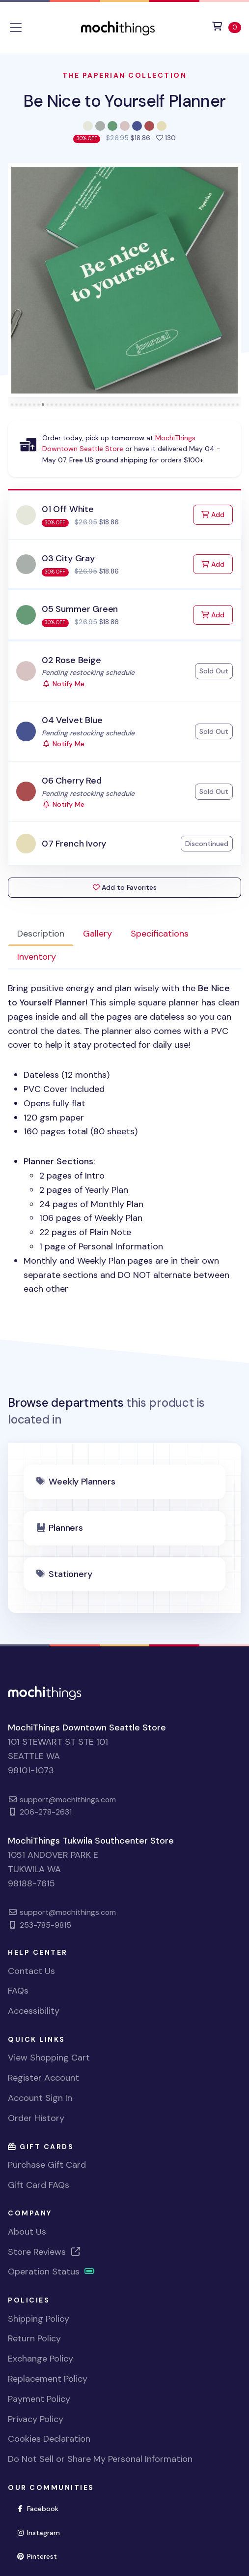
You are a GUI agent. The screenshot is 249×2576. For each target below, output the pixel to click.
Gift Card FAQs (38, 2185)
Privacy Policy (35, 2419)
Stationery (70, 1574)
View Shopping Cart (49, 2057)
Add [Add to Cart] (217, 514)
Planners (66, 1528)
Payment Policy (39, 2399)
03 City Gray (68, 558)
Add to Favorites (125, 887)
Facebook (41, 2508)
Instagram (42, 2532)
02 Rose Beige (71, 660)
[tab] (12, 404)
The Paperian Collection (124, 75)
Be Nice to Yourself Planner (125, 101)
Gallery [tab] (97, 933)
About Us (27, 2232)
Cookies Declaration (49, 2439)
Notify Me (63, 683)
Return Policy (34, 2338)
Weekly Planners (82, 1481)
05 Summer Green (80, 609)
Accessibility (33, 2011)
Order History (36, 2118)
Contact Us (31, 1971)
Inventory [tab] (36, 957)
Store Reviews (45, 2252)
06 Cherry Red (72, 781)
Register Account (43, 2078)
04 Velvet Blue (72, 720)
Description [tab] (40, 933)
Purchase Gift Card (47, 2165)
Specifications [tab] (160, 933)
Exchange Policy (40, 2358)
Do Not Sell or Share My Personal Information (100, 2459)
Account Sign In (40, 2098)
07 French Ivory (74, 843)
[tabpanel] (124, 1138)
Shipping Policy (38, 2319)
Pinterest (40, 2555)
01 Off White (68, 509)
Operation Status (51, 2271)
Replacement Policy (47, 2379)
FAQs (18, 1991)
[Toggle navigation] (16, 27)
